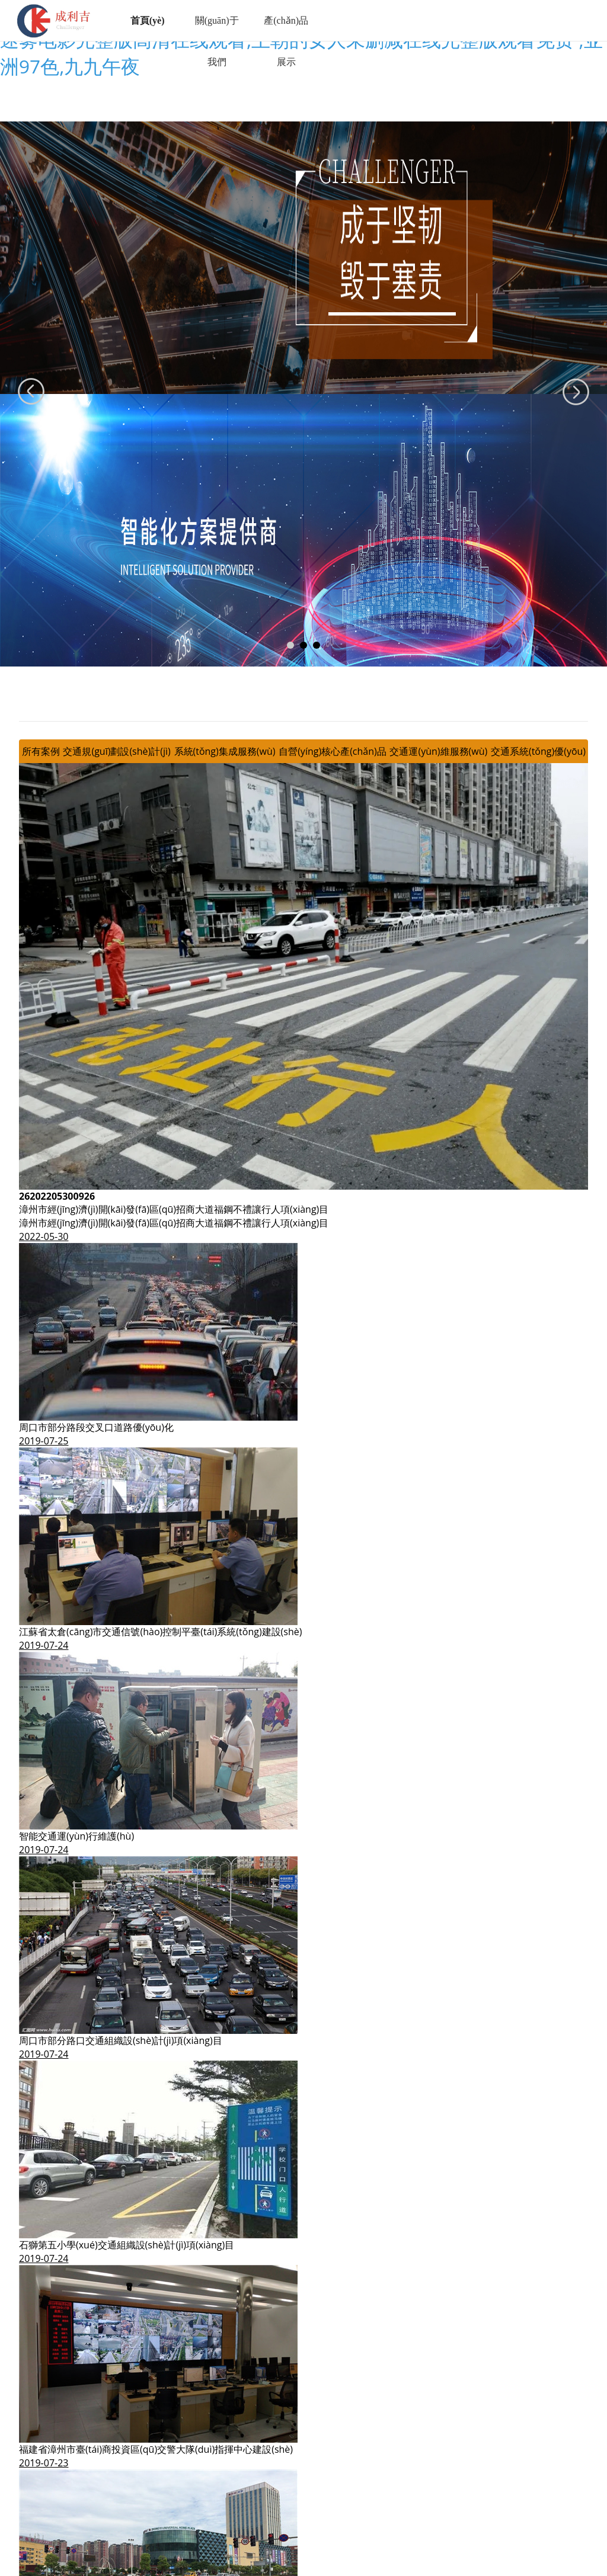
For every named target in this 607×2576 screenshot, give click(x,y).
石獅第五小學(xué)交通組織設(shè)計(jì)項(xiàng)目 (126, 1974)
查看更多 (38, 2409)
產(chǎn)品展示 (288, 41)
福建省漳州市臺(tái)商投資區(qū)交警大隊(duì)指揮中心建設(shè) (156, 2178)
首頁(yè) (149, 20)
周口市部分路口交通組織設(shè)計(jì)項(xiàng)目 (120, 1769)
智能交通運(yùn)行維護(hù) (76, 1565)
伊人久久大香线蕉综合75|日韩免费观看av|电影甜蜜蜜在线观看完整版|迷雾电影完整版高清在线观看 (213, 2568)
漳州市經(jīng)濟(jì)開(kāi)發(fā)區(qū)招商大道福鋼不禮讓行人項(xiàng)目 (173, 938)
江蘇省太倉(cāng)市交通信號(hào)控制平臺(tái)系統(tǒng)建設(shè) (160, 1360)
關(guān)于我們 (219, 41)
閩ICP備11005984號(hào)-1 (381, 2527)
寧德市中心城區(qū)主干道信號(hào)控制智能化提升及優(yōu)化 (154, 2382)
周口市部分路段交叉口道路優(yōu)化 (96, 1156)
